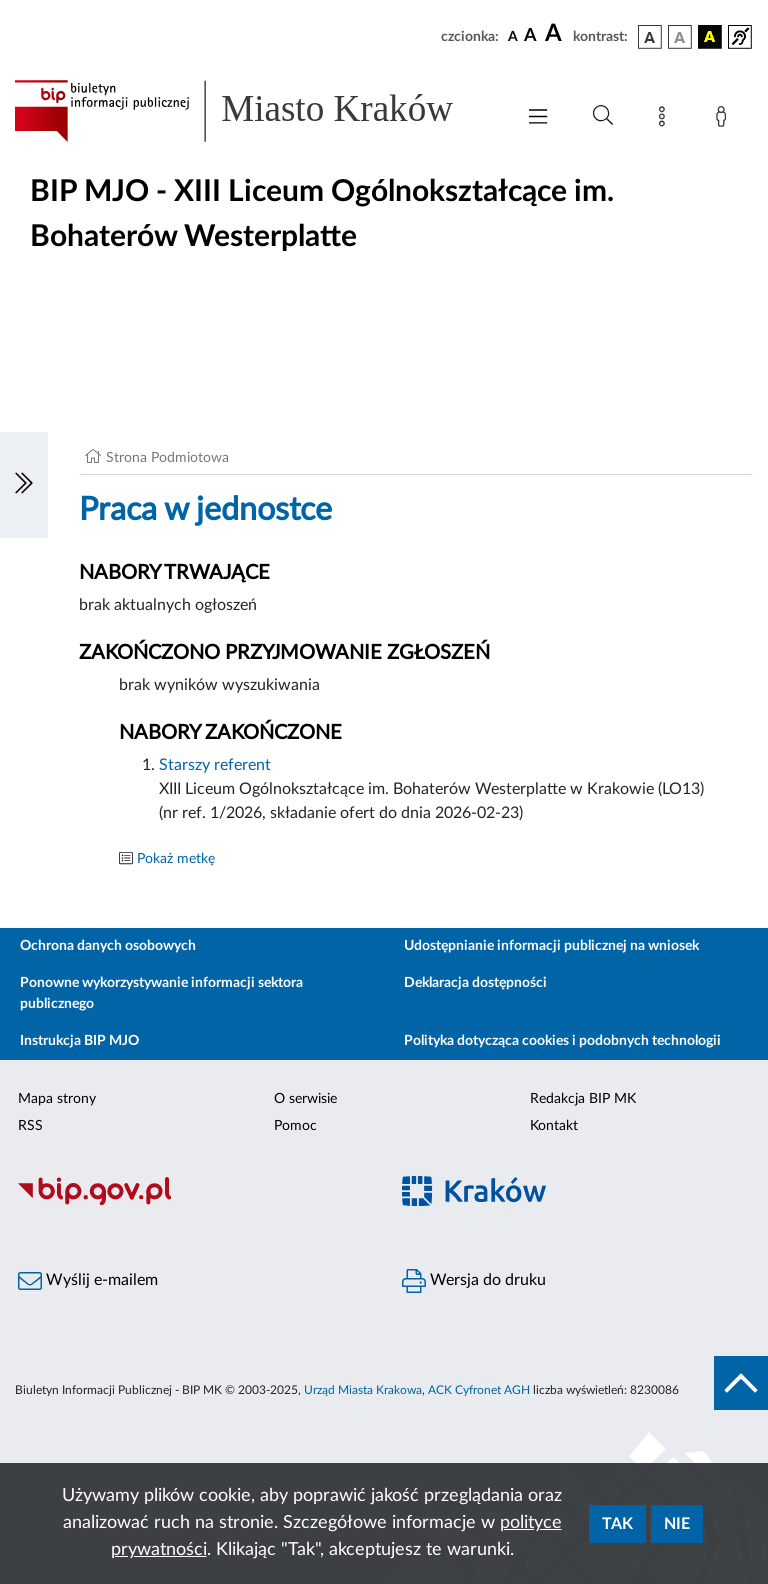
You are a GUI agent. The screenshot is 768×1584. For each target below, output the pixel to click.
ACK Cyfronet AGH (479, 1390)
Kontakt (554, 1126)
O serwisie (305, 1099)
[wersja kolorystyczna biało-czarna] (680, 37)
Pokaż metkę (176, 859)
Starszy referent (215, 765)
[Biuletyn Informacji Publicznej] (192, 1202)
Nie (677, 1524)
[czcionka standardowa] (513, 36)
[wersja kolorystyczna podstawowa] (650, 37)
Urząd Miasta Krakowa (363, 1390)
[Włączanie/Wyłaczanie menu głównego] (538, 118)
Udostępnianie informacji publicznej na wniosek (551, 946)
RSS (30, 1126)
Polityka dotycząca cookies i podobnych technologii (562, 1041)
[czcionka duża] (556, 34)
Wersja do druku (474, 1281)
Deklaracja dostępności (475, 983)
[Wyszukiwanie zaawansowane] (603, 116)
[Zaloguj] (725, 120)
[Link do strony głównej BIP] (254, 111)
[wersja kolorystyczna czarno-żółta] (710, 37)
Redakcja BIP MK (583, 1099)
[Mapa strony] (666, 120)
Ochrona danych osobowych (108, 946)
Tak (617, 1524)
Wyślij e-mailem (88, 1281)
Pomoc (295, 1126)
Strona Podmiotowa (167, 458)
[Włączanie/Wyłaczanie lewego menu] (24, 485)
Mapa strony (57, 1099)
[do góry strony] (741, 1383)
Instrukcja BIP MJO (79, 1041)
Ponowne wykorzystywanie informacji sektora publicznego (161, 993)
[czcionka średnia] (530, 36)
